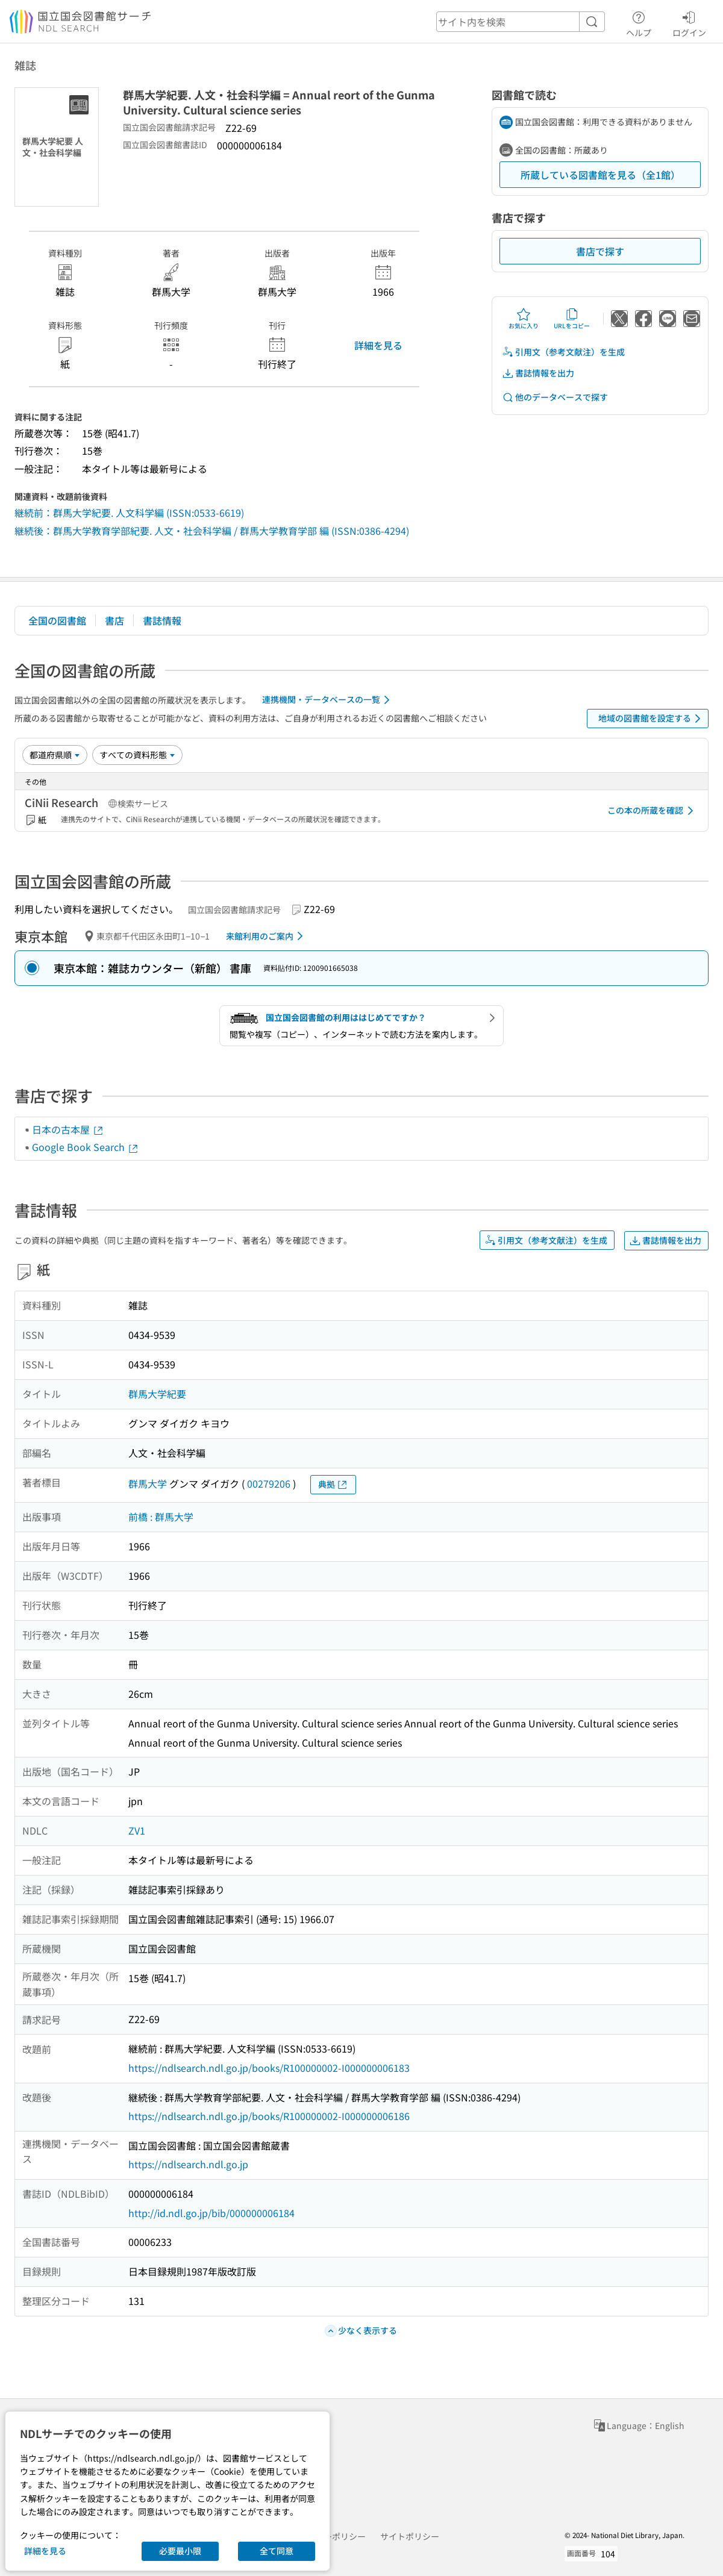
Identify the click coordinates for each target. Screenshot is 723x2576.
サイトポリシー (409, 2536)
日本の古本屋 (68, 1129)
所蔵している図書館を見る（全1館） (600, 174)
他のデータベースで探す (555, 397)
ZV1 (136, 1830)
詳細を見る (378, 345)
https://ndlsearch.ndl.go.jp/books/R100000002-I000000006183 (269, 2067)
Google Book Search (85, 1147)
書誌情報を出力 (538, 373)
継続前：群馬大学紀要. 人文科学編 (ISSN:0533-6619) (129, 512)
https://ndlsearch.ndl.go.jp (188, 2164)
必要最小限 (180, 2551)
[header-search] (520, 21)
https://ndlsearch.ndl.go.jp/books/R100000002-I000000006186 (269, 2116)
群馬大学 (147, 1483)
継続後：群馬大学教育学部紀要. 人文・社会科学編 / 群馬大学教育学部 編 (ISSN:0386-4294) (211, 530)
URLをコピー (572, 318)
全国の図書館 (57, 620)
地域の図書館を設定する (651, 718)
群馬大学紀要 (157, 1393)
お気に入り (524, 318)
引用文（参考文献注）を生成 (563, 352)
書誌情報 (162, 620)
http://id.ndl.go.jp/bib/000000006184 (211, 2213)
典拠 (333, 1484)
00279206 (268, 1483)
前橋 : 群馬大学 (160, 1516)
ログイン (689, 22)
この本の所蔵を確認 (652, 810)
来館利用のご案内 (266, 936)
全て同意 (276, 2551)
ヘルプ (638, 22)
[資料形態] (137, 754)
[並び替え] (54, 754)
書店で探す (600, 251)
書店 (114, 620)
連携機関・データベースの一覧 (328, 700)
